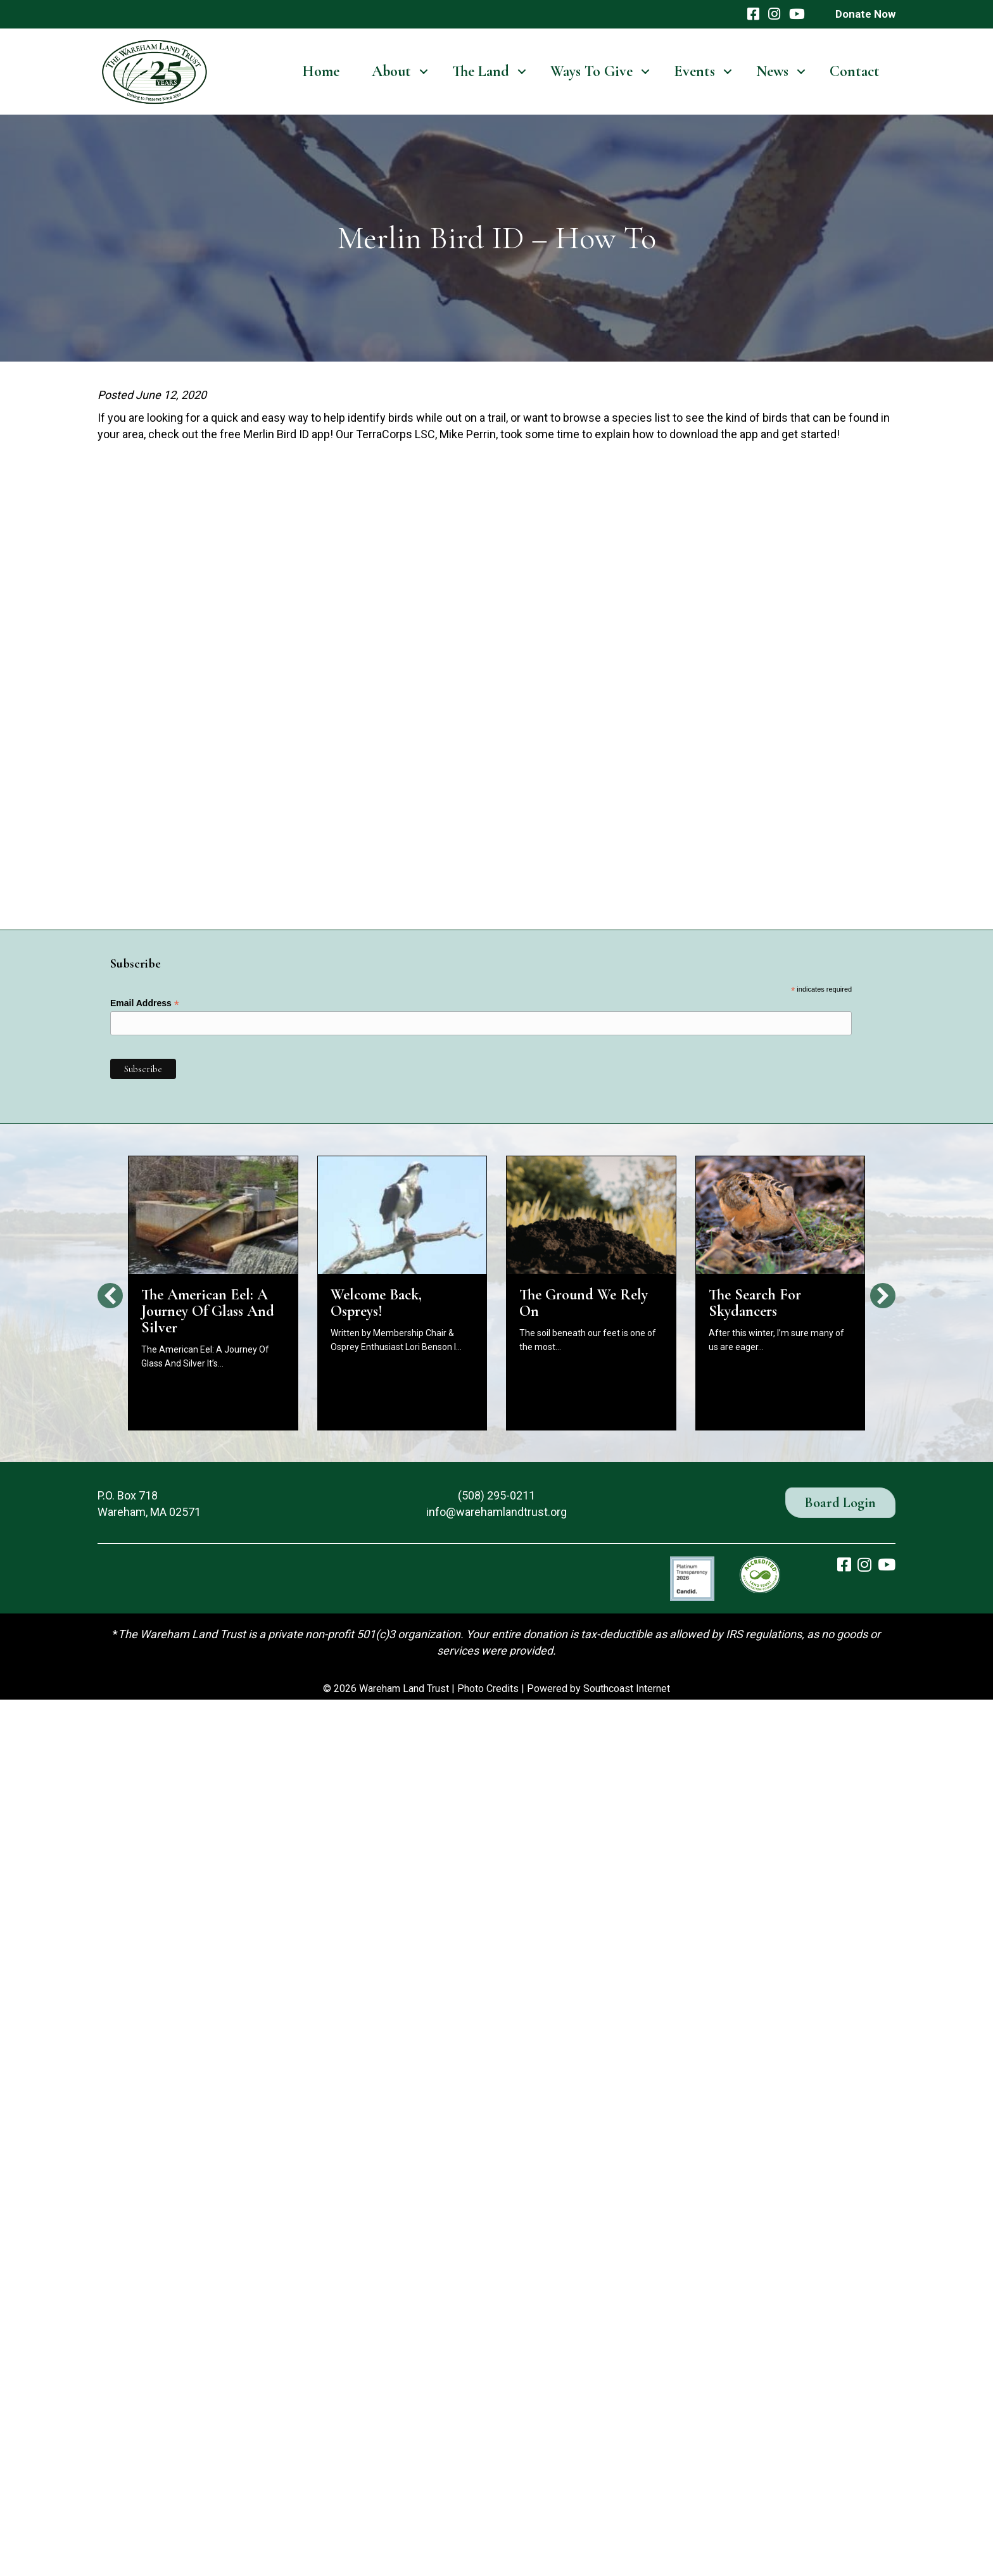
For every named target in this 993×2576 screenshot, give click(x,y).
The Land (480, 71)
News (772, 71)
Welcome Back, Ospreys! (376, 1302)
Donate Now (865, 14)
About (391, 71)
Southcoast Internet (626, 1689)
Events (694, 71)
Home (320, 71)
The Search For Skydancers (755, 1302)
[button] (423, 71)
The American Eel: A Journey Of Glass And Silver (207, 1311)
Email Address (144, 1003)
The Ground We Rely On (583, 1302)
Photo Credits (488, 1689)
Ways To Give (591, 71)
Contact (855, 71)
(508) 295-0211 (496, 1495)
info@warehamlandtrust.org (496, 1511)
